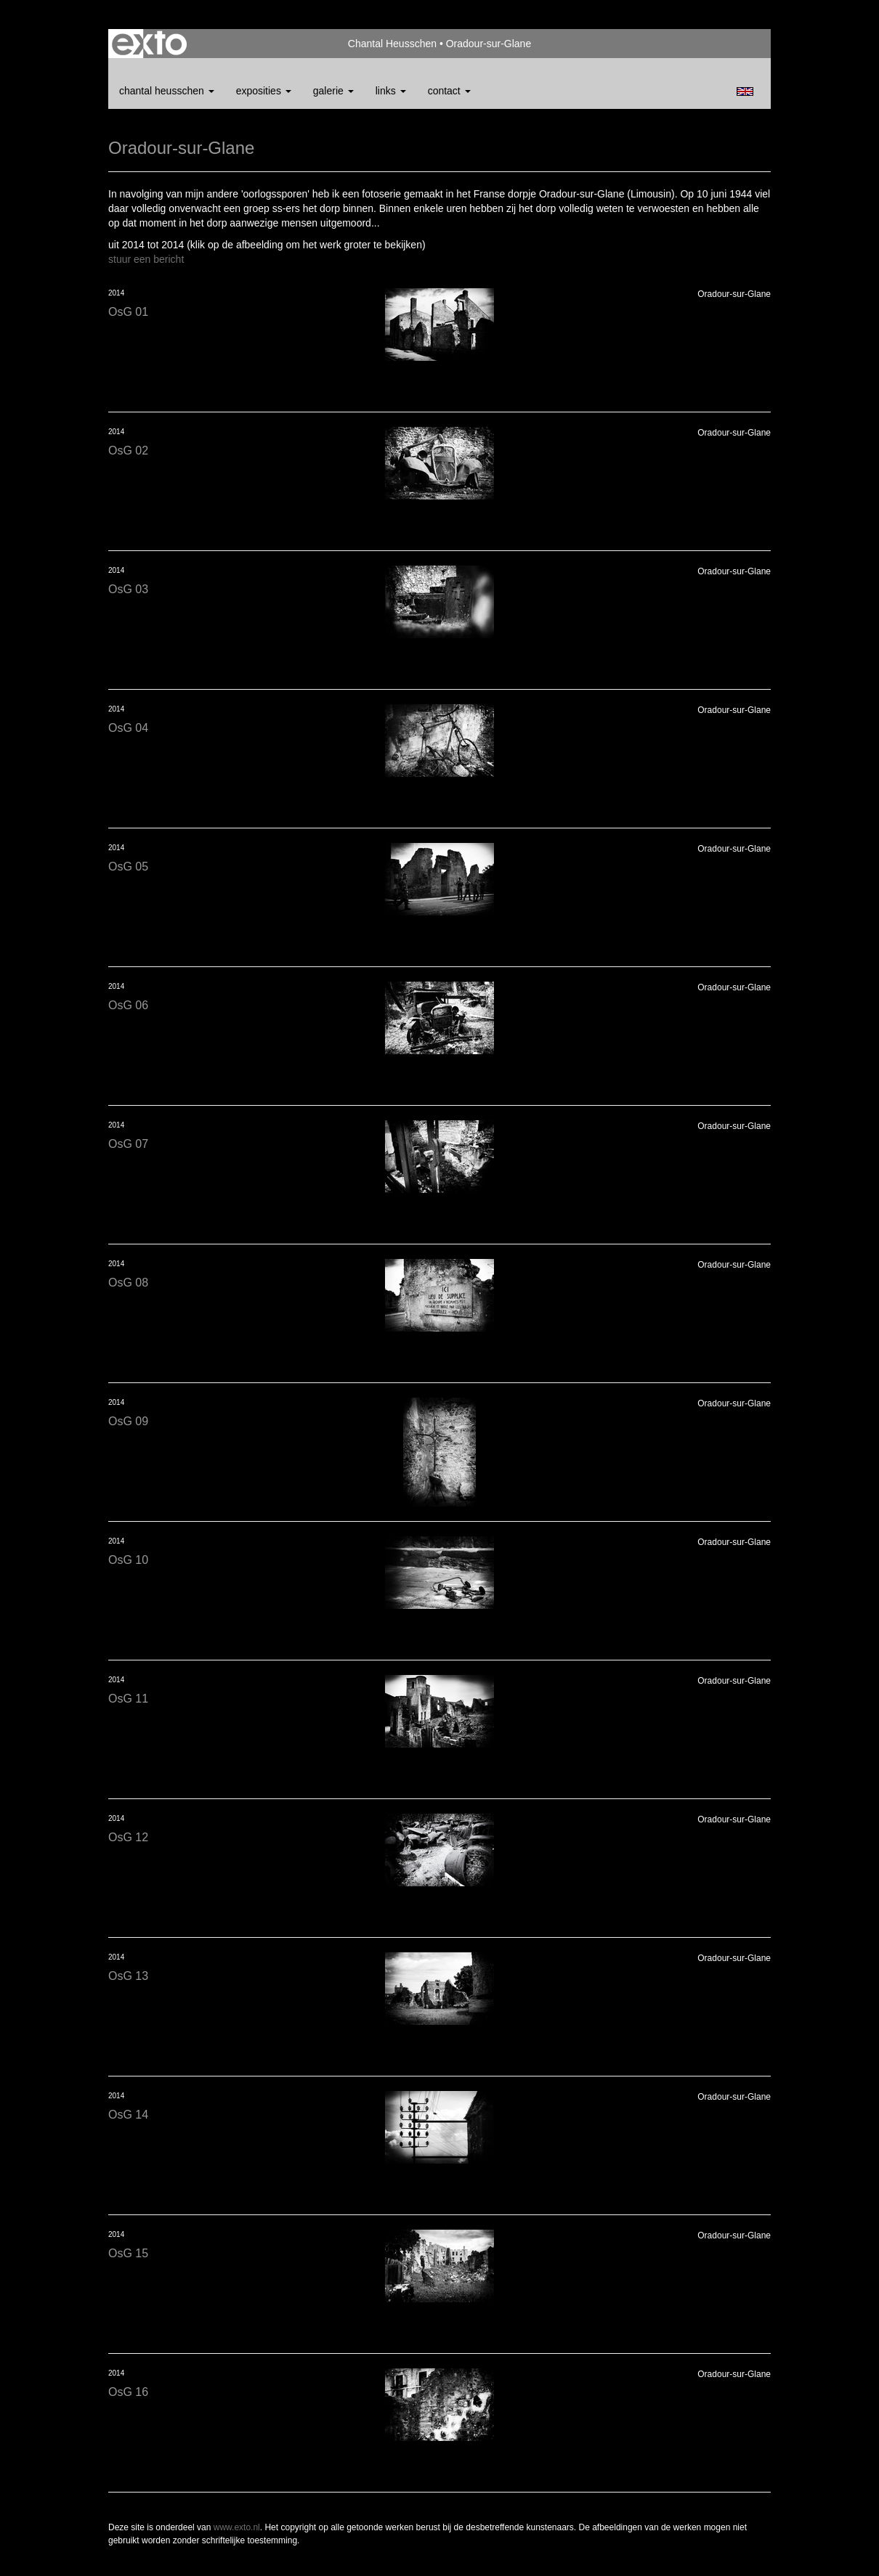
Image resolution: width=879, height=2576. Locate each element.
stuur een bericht (146, 259)
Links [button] (391, 91)
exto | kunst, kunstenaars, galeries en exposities (149, 43)
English (745, 91)
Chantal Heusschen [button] (166, 91)
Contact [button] (449, 91)
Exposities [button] (263, 91)
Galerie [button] (333, 91)
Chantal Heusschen (392, 43)
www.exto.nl (237, 2527)
